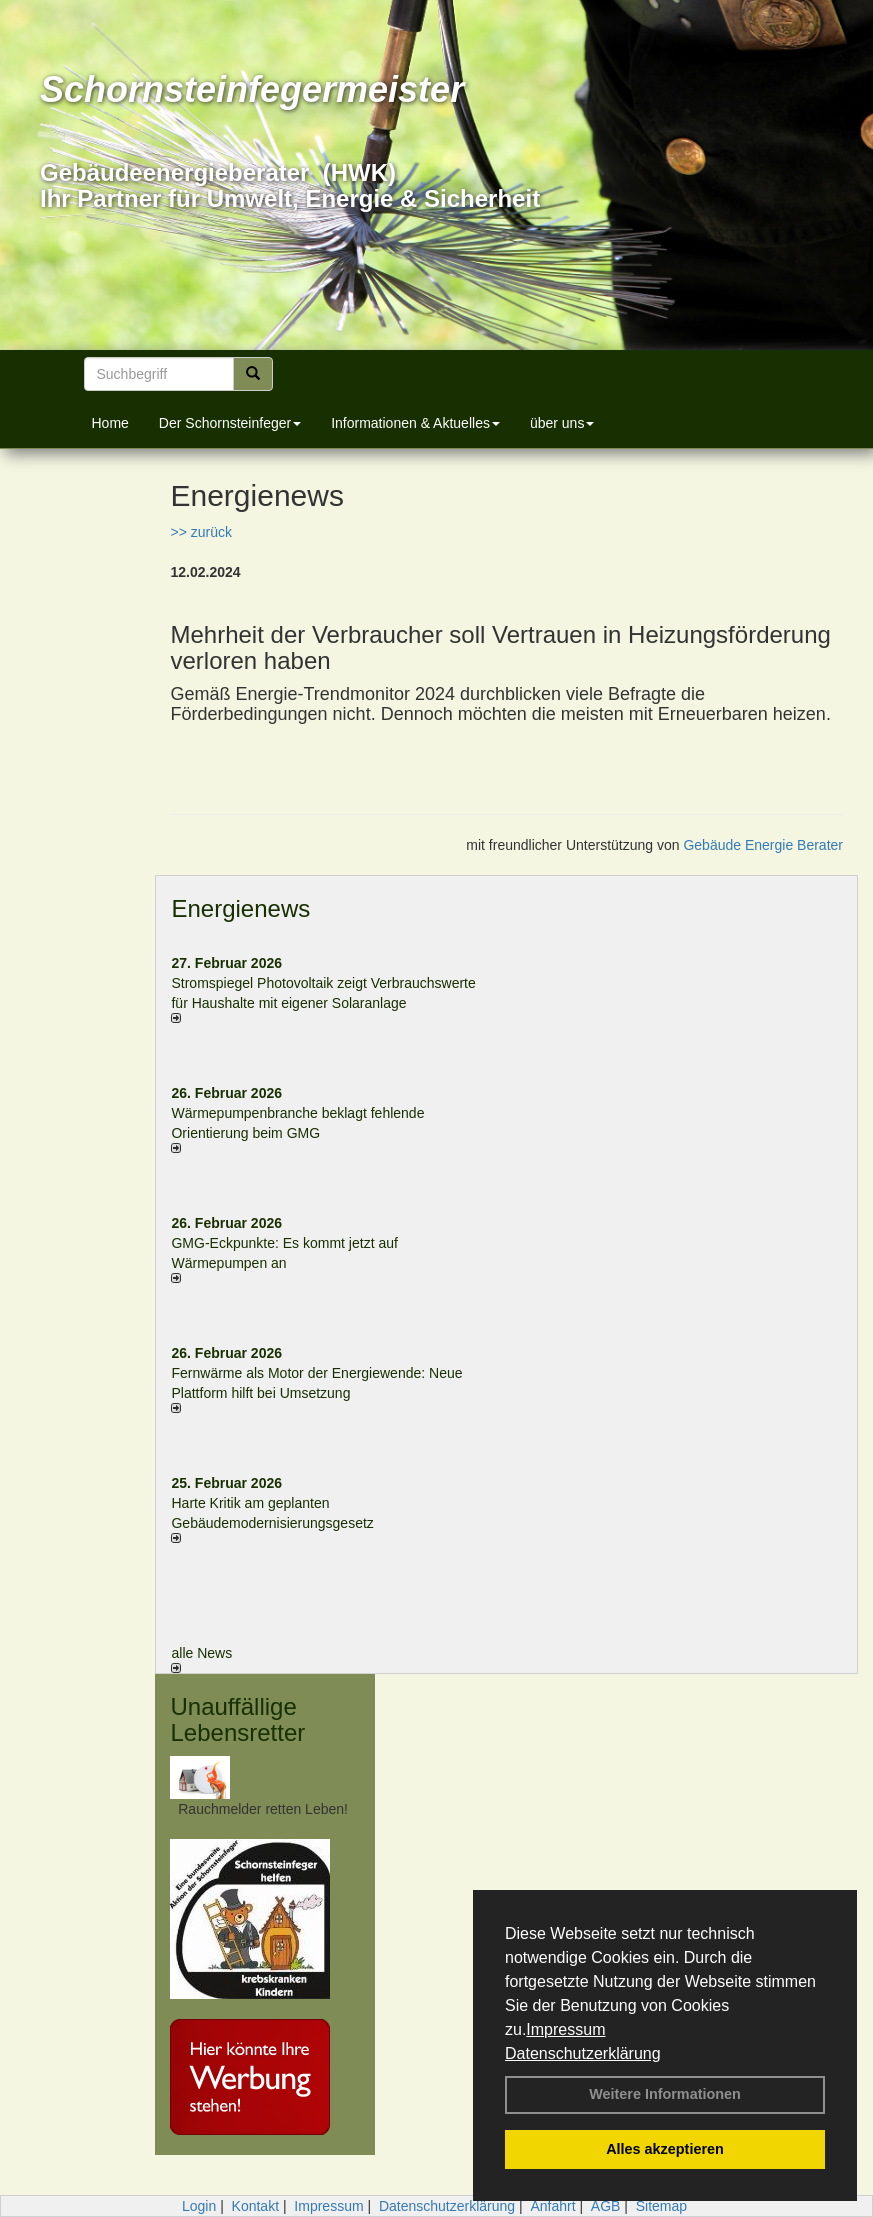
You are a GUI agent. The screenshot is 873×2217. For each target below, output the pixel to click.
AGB (606, 2206)
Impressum (565, 2029)
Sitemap (661, 2206)
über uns (562, 423)
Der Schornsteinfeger (230, 423)
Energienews (240, 908)
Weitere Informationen (665, 2094)
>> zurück (200, 532)
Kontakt (255, 2206)
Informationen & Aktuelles (415, 423)
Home (110, 423)
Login (199, 2206)
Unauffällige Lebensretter (237, 1719)
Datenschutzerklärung (583, 2053)
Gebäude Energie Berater (763, 845)
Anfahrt (552, 2206)
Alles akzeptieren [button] (665, 2149)
